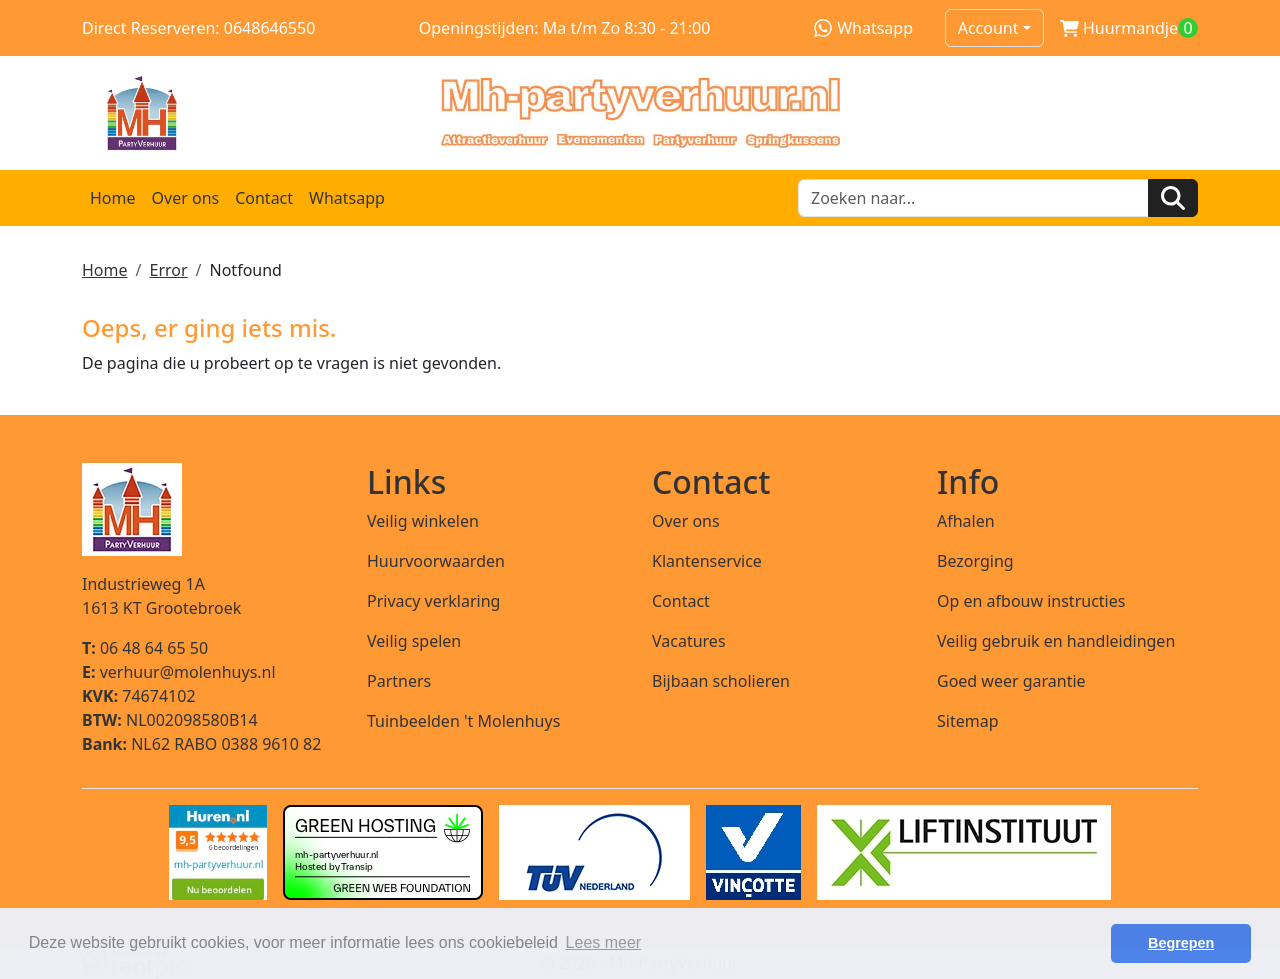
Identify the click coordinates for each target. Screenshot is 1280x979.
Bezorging (975, 561)
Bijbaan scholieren (721, 681)
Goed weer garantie (1011, 681)
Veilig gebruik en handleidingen (1056, 641)
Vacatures (689, 641)
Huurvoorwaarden (436, 561)
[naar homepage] (640, 113)
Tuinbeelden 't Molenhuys (463, 721)
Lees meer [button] (604, 942)
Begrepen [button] (1181, 943)
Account (988, 28)
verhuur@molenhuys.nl (179, 672)
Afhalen (966, 521)
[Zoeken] (1173, 198)
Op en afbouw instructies (1031, 601)
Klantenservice (707, 561)
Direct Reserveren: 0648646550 (198, 28)
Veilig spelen (414, 641)
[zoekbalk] (973, 198)
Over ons (186, 198)
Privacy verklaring (433, 601)
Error (168, 270)
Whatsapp (863, 28)
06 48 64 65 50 (145, 648)
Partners (399, 681)
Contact (264, 198)
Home (113, 198)
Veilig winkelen (423, 521)
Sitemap (968, 721)
